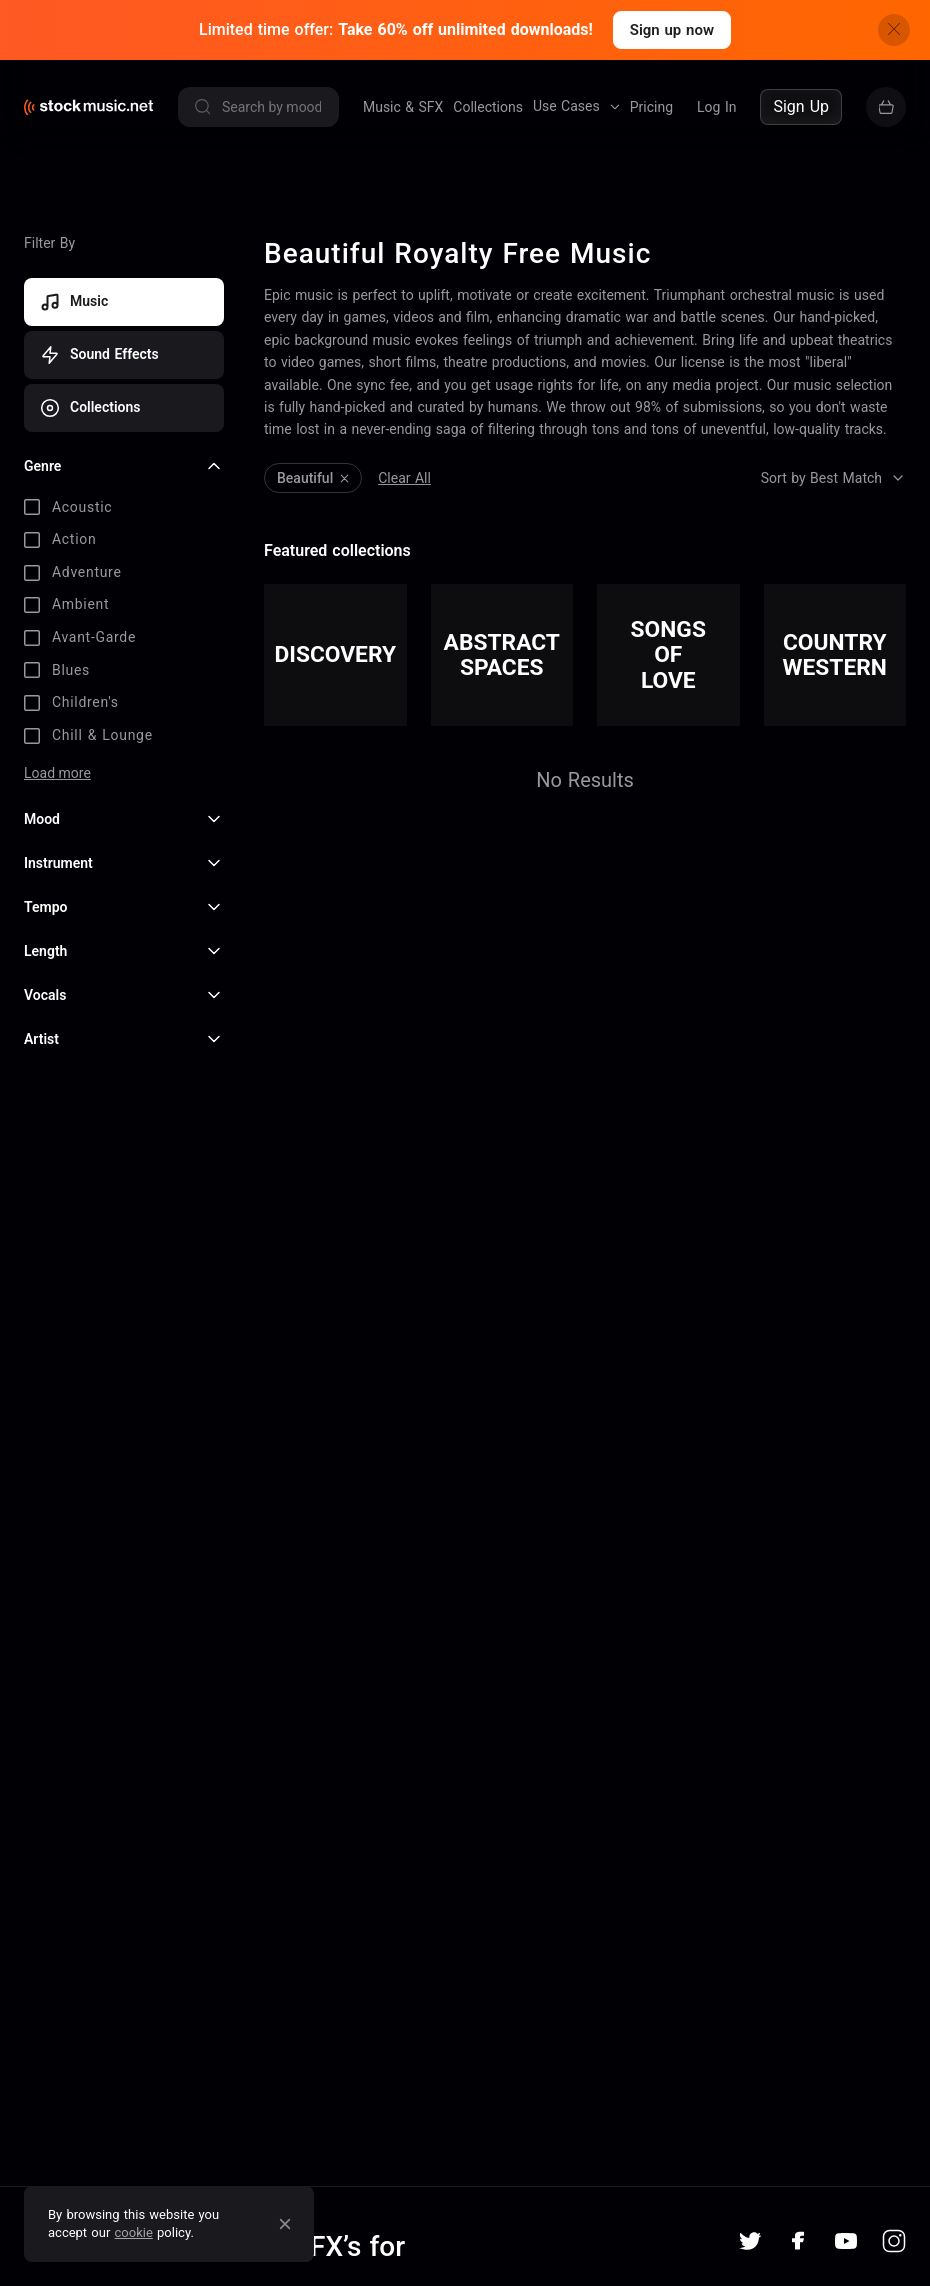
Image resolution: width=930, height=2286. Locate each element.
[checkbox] (124, 508)
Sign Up (801, 106)
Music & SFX (403, 107)
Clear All (404, 478)
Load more (57, 773)
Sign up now (672, 30)
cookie (134, 2232)
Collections (488, 107)
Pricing (651, 107)
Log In (716, 107)
